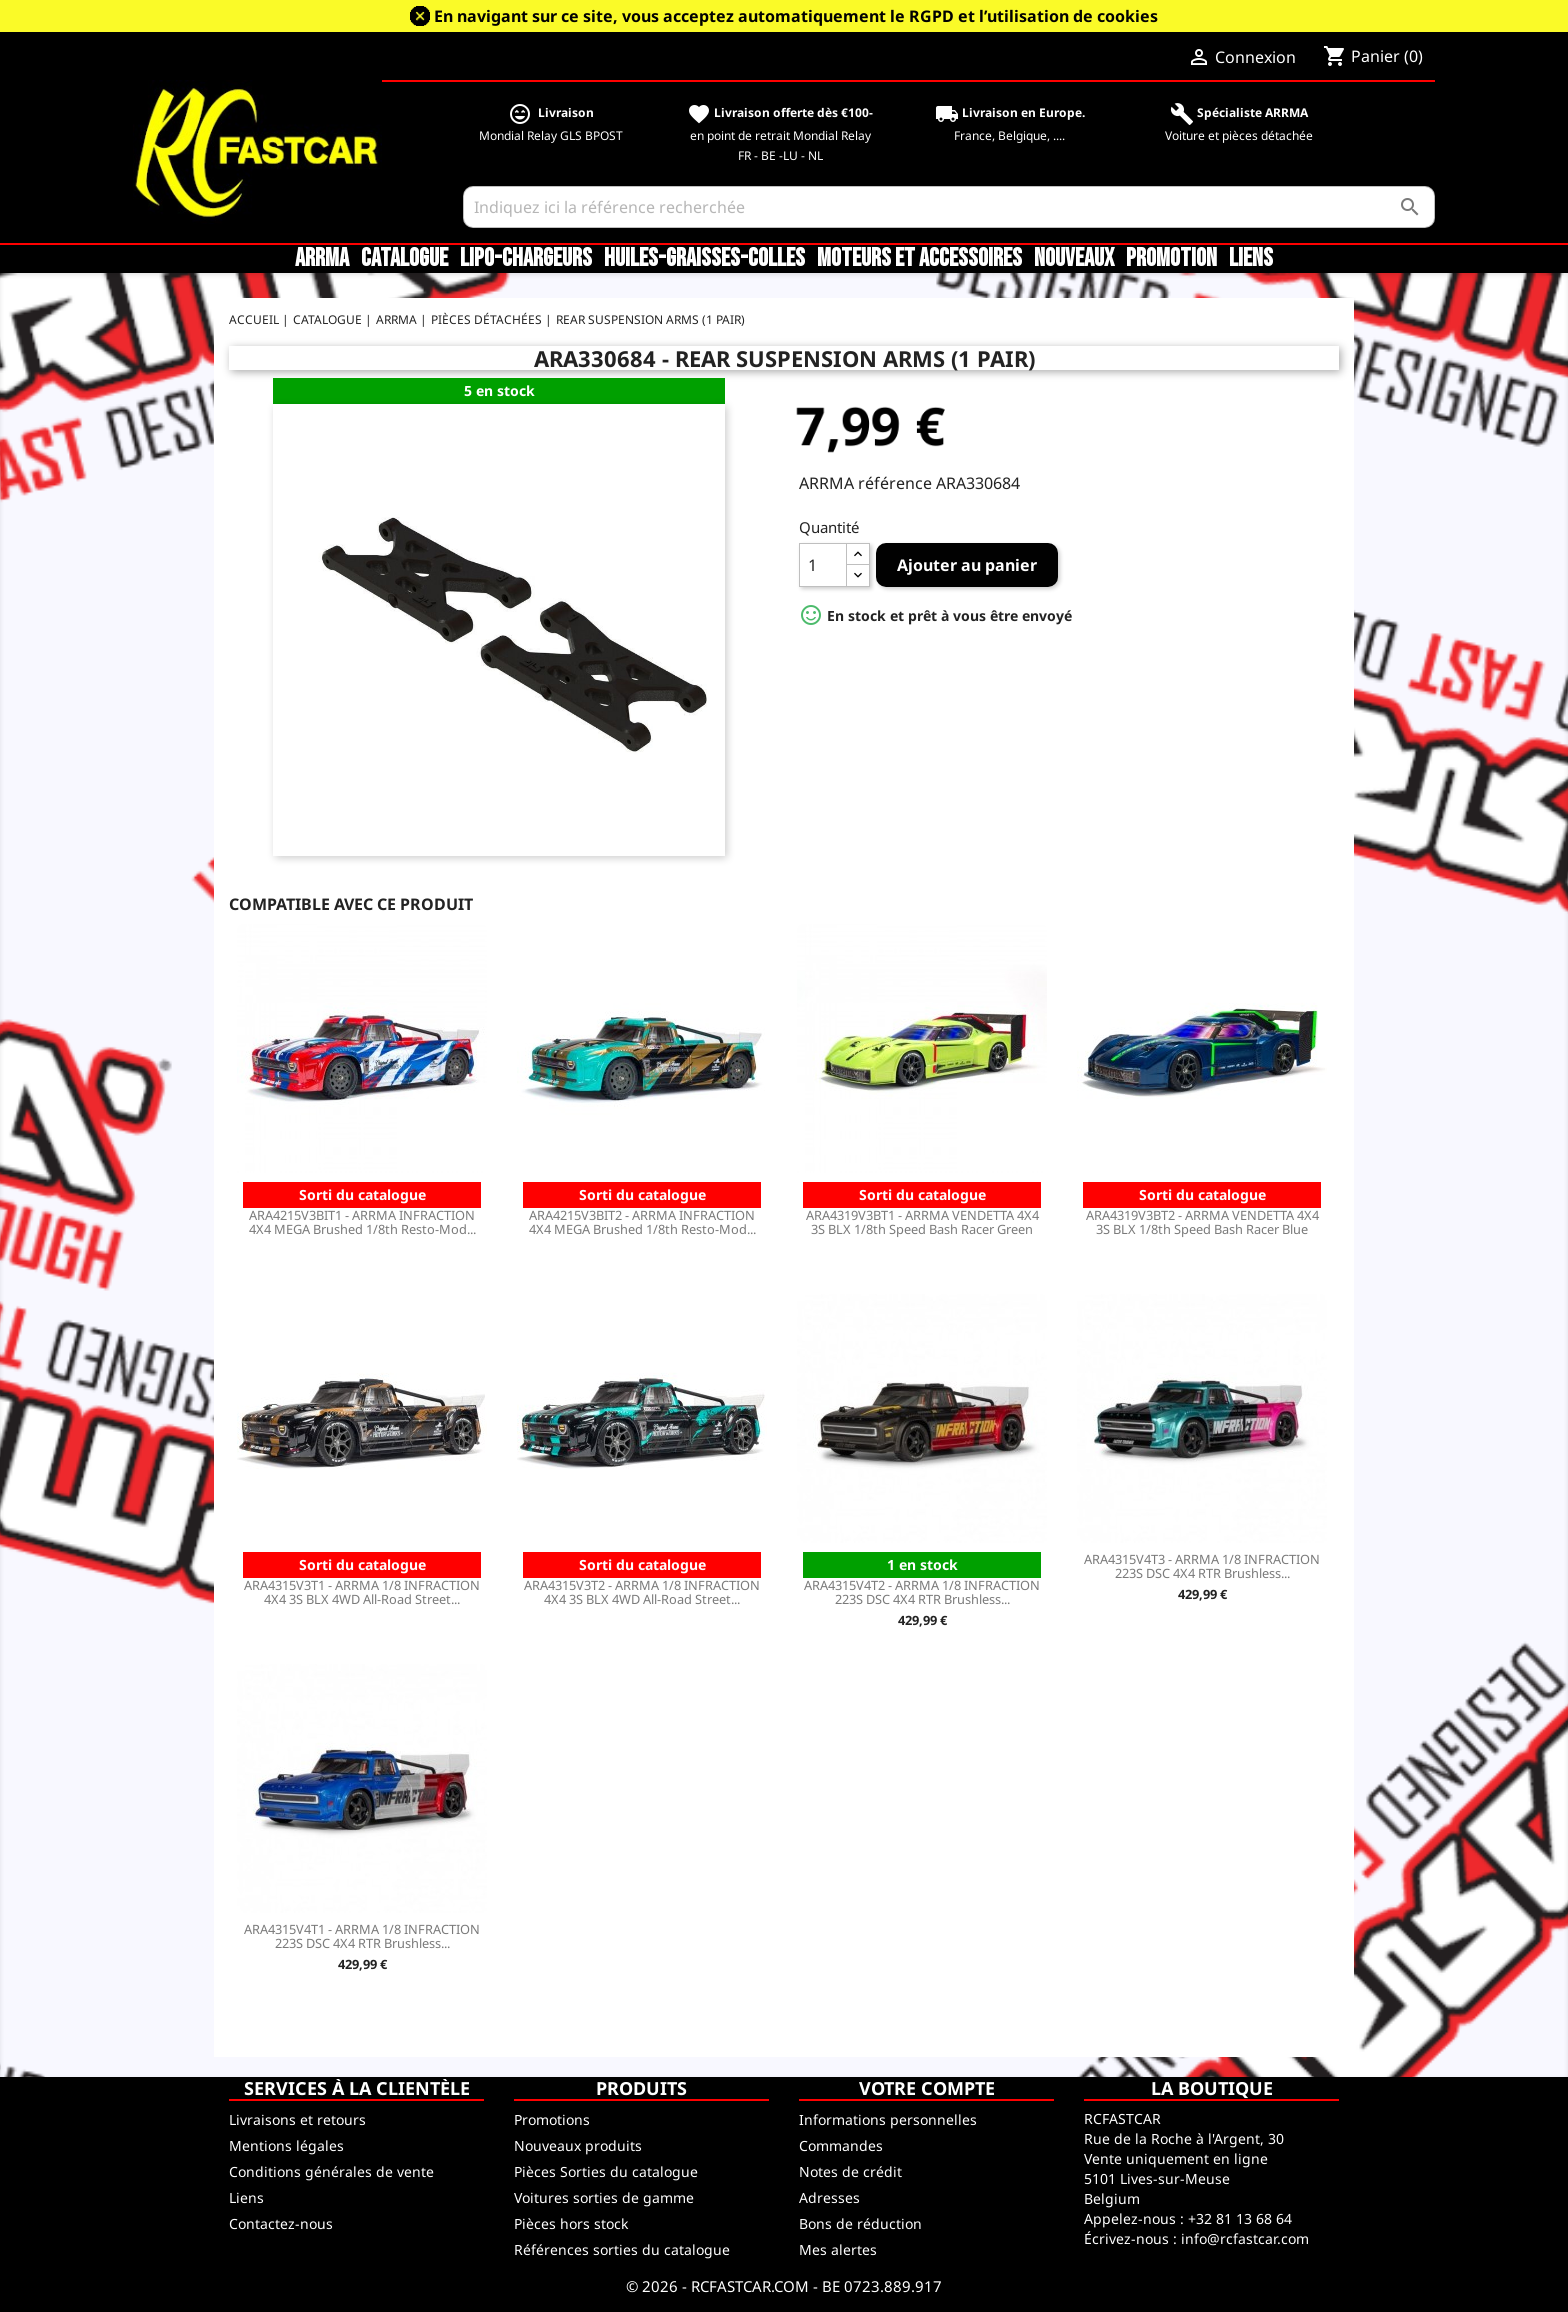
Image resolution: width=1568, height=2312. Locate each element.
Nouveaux (1074, 259)
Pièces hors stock (571, 2223)
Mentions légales (286, 2145)
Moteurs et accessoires (919, 259)
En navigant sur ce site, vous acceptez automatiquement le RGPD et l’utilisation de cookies (796, 16)
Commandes (841, 2145)
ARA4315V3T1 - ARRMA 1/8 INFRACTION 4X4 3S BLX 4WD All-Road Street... (362, 1592)
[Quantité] (823, 565)
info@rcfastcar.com (1245, 2238)
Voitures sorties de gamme (604, 2197)
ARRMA (322, 259)
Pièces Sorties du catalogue (606, 2171)
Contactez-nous (281, 2223)
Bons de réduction (860, 2223)
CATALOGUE (404, 259)
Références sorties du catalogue (622, 2249)
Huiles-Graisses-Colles (704, 259)
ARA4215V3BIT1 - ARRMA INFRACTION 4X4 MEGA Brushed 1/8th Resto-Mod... (362, 1222)
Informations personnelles (888, 2119)
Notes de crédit (850, 2171)
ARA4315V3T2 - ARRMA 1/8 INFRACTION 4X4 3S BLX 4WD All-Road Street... (642, 1592)
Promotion (1171, 259)
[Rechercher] (949, 207)
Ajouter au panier (967, 565)
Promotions (552, 2119)
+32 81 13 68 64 (1240, 2218)
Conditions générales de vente (331, 2171)
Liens (1251, 259)
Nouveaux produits (578, 2145)
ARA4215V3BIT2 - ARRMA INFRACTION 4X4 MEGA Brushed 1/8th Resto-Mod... (642, 1222)
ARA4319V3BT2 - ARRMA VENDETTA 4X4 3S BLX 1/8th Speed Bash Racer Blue (1202, 1222)
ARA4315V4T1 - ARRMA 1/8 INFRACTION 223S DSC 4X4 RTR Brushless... (362, 1936)
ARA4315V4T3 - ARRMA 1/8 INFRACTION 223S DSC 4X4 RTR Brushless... (1202, 1566)
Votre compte (927, 2088)
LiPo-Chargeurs (526, 259)
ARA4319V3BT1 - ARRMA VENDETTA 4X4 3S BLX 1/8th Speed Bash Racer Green (922, 1222)
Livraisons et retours (297, 2119)
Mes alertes (838, 2249)
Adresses (829, 2197)
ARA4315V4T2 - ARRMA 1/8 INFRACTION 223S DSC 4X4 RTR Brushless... (922, 1592)
